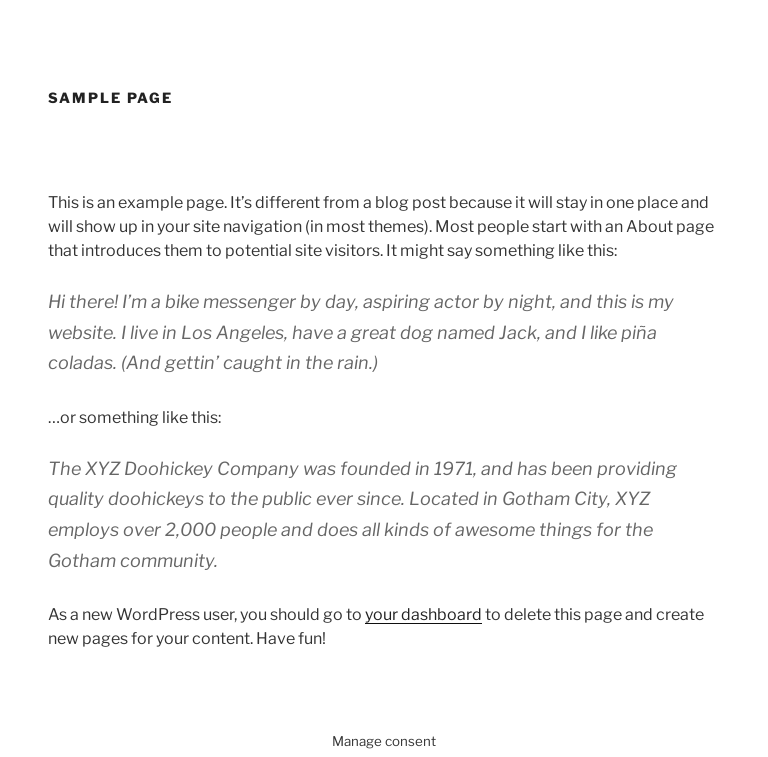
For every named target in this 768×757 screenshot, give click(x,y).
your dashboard (423, 614)
